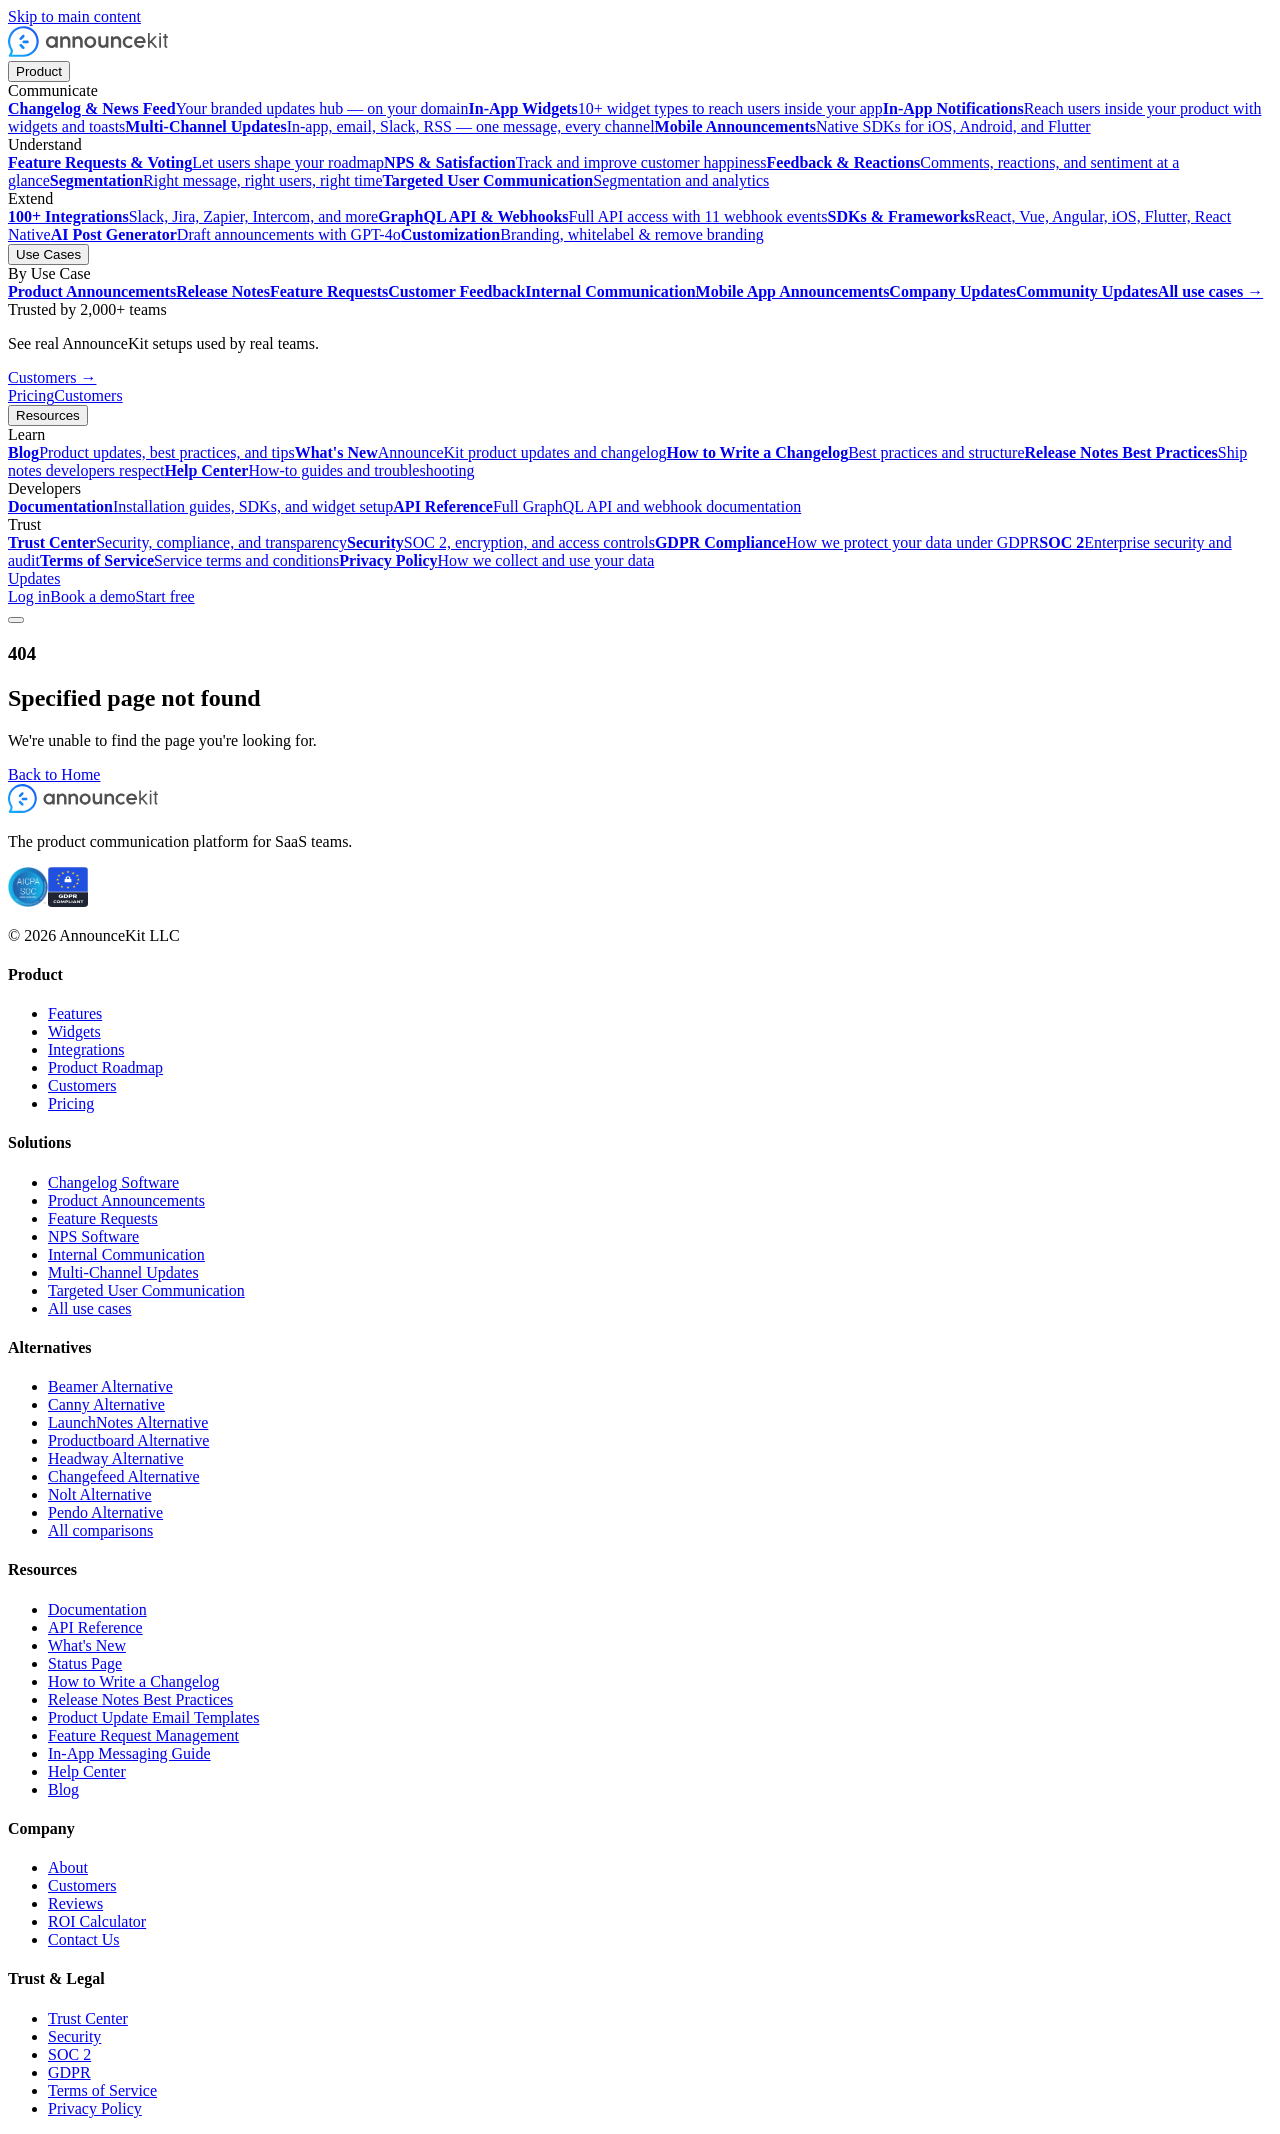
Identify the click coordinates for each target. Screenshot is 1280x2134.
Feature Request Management (143, 1735)
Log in (29, 596)
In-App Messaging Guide (129, 1753)
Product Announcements (126, 1200)
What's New (87, 1645)
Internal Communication (126, 1254)
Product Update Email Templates (153, 1717)
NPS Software (93, 1236)
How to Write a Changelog (133, 1681)
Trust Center (88, 2018)
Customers (88, 395)
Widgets (74, 1031)
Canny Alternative (106, 1404)
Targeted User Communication (146, 1290)
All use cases (90, 1308)
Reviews (75, 1903)
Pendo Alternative (105, 1512)
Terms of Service (102, 2090)
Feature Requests (103, 1218)
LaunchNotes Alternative (128, 1422)
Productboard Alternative (128, 1440)
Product (39, 71)
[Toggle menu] (16, 620)
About (68, 1867)
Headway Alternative (116, 1458)
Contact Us (84, 1939)
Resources (48, 415)
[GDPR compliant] (68, 901)
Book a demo (92, 596)
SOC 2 (69, 2054)
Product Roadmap (105, 1067)
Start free (165, 596)
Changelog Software (113, 1182)
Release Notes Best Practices (140, 1699)
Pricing (31, 395)
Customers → (52, 377)
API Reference (95, 1627)
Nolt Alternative (100, 1494)
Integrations (86, 1049)
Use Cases (48, 254)
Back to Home (54, 774)
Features (75, 1013)
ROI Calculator (97, 1921)
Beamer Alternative (110, 1386)
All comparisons (100, 1530)
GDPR (69, 2072)
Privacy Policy (95, 2108)
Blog (63, 1789)
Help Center (87, 1771)
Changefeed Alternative (124, 1476)
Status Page (85, 1663)
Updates (34, 578)
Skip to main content (74, 16)
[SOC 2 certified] (28, 901)
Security (74, 2036)
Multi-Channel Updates (123, 1272)
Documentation (97, 1609)
